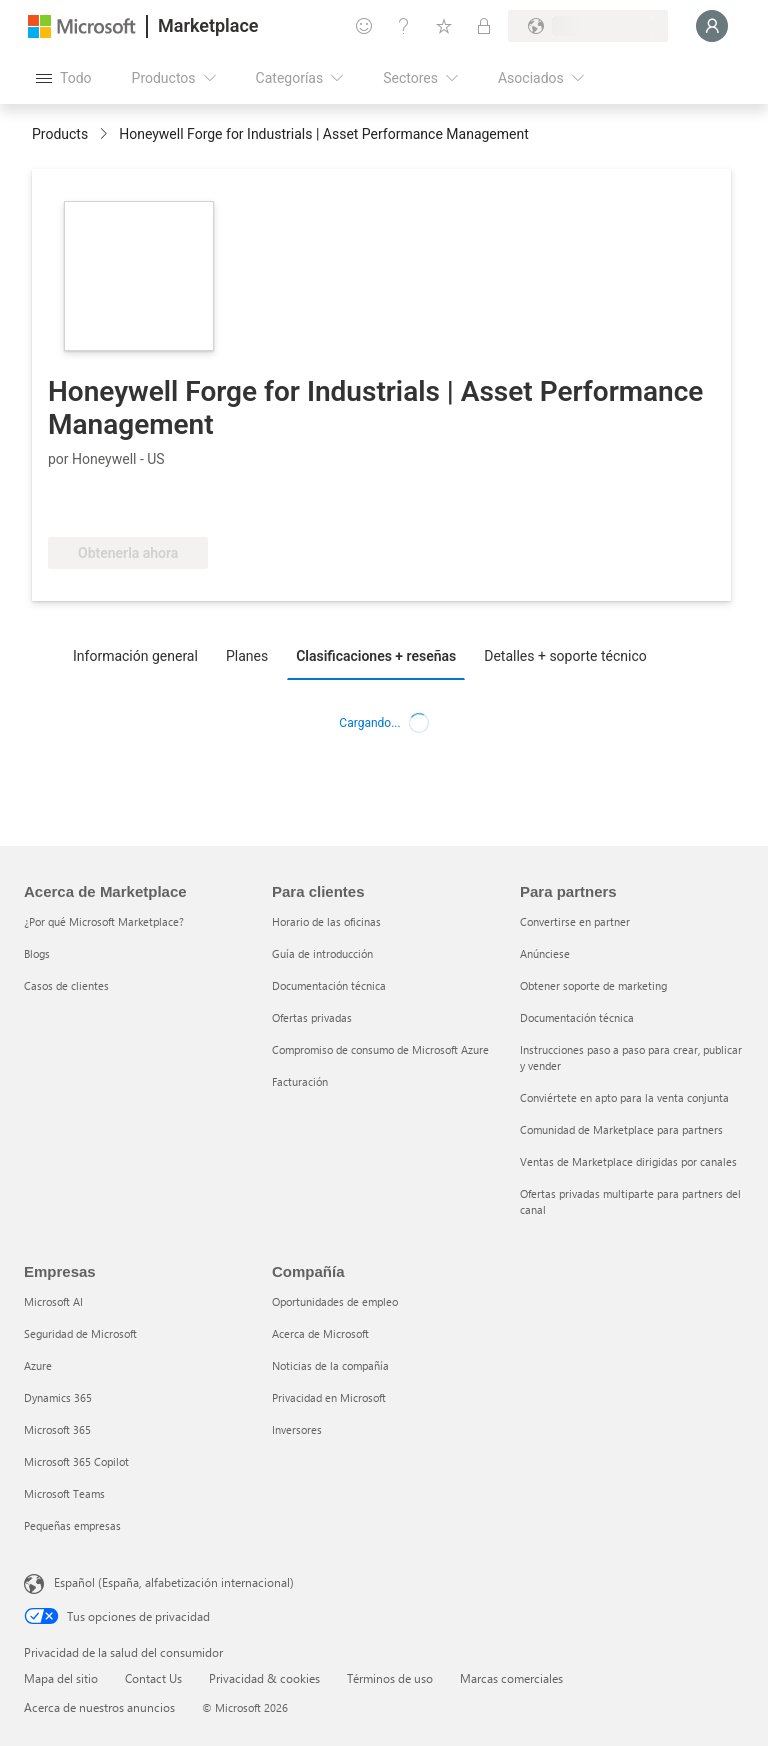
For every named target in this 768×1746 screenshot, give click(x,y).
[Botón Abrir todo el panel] (64, 78)
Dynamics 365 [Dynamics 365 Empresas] (58, 1397)
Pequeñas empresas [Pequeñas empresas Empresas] (72, 1525)
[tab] (140, 655)
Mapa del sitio (61, 1678)
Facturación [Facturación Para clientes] (300, 1081)
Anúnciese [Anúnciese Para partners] (545, 953)
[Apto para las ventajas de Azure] (267, 507)
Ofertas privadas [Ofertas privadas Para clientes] (312, 1017)
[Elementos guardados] (444, 26)
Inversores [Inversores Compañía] (297, 1429)
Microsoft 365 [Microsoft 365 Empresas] (57, 1429)
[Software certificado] (114, 507)
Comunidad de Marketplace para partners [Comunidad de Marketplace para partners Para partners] (621, 1129)
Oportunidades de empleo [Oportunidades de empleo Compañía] (335, 1301)
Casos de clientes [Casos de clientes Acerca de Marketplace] (66, 985)
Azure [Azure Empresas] (38, 1365)
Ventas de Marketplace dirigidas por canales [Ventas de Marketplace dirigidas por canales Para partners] (628, 1161)
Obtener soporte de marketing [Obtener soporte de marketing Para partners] (593, 985)
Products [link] (60, 134)
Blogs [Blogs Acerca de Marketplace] (37, 953)
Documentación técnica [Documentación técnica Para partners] (577, 1017)
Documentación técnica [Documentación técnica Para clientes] (329, 985)
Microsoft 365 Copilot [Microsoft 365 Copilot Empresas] (76, 1461)
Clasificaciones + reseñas (376, 656)
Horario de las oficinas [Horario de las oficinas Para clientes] (326, 921)
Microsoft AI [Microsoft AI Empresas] (53, 1301)
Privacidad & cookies (264, 1678)
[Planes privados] (484, 26)
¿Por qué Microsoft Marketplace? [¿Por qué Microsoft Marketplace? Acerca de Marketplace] (104, 921)
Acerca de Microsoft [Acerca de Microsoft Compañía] (320, 1333)
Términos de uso (390, 1678)
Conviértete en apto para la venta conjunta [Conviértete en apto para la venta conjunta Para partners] (624, 1097)
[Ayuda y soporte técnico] (404, 26)
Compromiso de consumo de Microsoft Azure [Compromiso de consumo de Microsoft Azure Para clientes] (380, 1049)
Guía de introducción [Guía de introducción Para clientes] (322, 953)
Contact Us (153, 1678)
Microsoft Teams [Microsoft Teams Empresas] (64, 1493)
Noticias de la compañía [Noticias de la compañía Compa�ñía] (330, 1365)
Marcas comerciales (511, 1678)
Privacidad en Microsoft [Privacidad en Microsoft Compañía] (329, 1397)
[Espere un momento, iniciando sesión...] (712, 26)
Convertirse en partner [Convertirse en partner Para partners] (575, 921)
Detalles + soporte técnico (565, 656)
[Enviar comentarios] (364, 26)
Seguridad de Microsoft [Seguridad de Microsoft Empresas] (80, 1333)
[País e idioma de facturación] (588, 26)
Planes (247, 656)
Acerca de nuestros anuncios (99, 1707)
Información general (135, 656)
